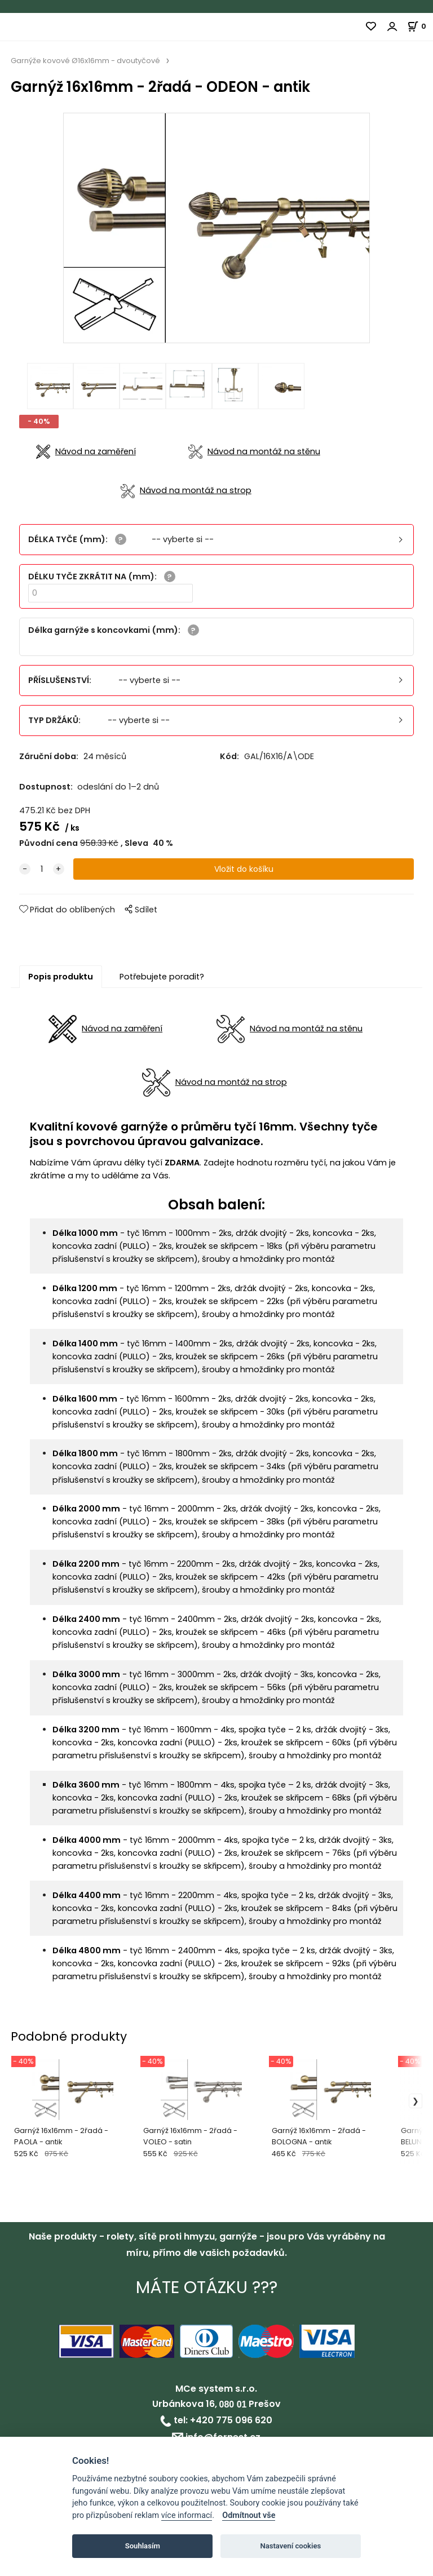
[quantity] (41, 874)
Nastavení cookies (290, 2546)
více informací (186, 2515)
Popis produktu (60, 981)
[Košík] (420, 26)
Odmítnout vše (248, 2515)
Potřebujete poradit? (162, 981)
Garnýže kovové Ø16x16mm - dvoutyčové (85, 60)
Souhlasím (142, 2546)
